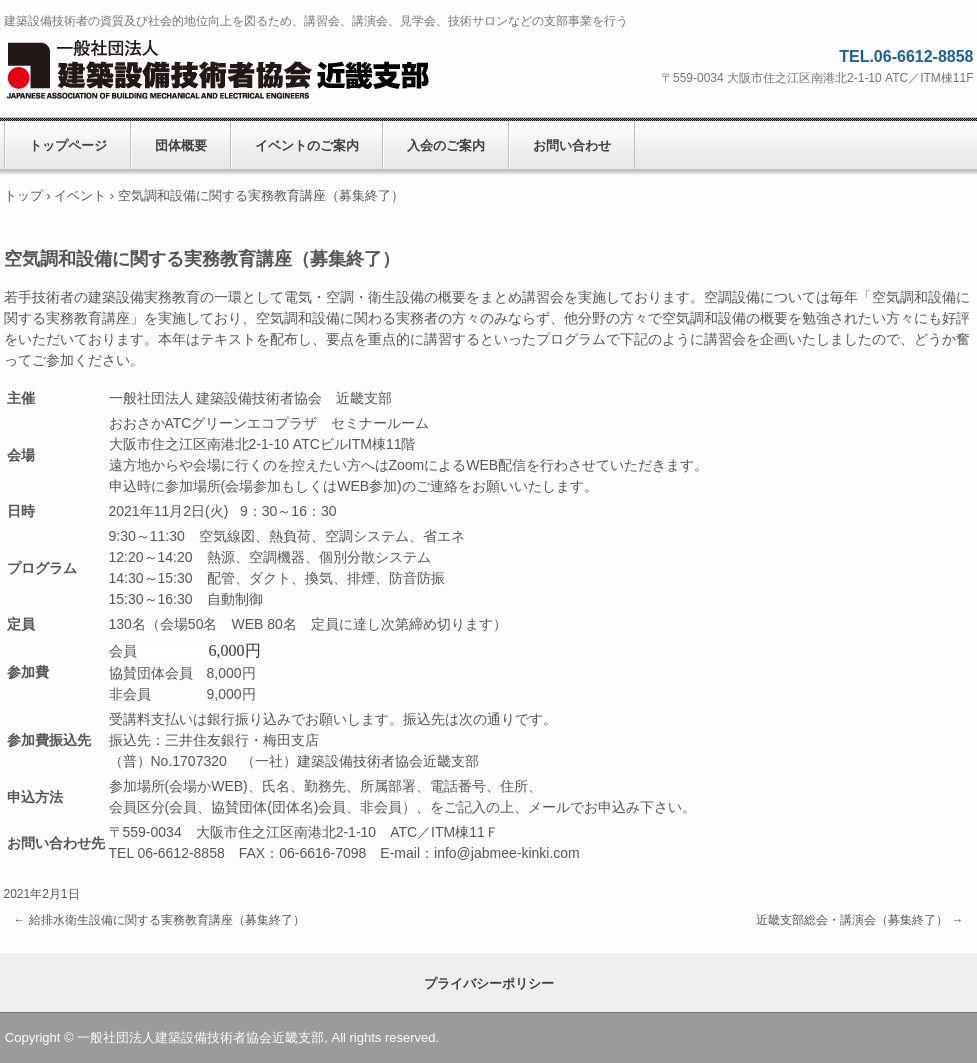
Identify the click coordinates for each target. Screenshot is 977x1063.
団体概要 (181, 145)
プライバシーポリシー (489, 983)
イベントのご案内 (307, 145)
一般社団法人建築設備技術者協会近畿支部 (244, 70)
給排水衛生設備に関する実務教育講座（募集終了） (159, 920)
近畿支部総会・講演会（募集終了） (859, 920)
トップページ (68, 145)
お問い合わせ (572, 145)
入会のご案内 (446, 145)
